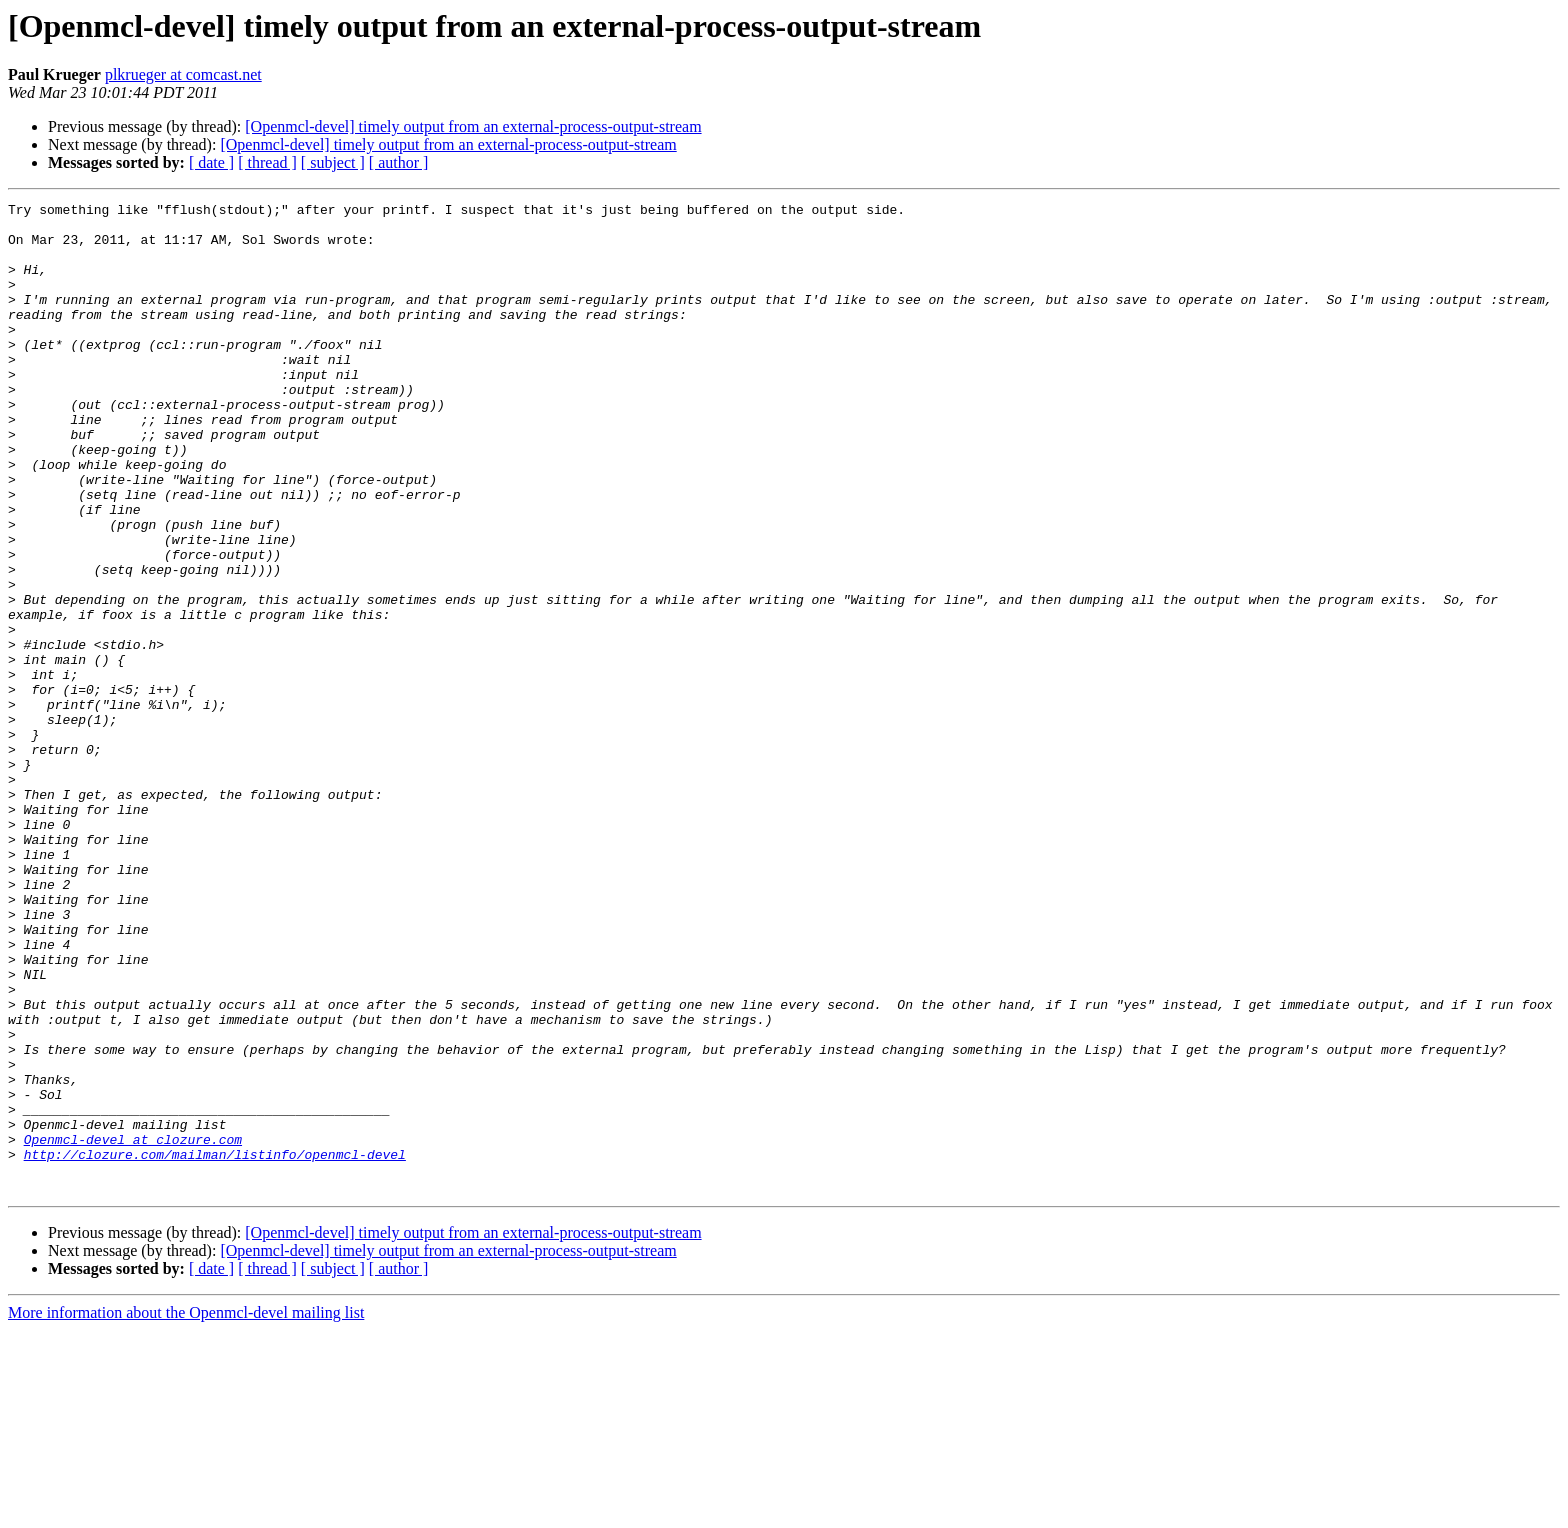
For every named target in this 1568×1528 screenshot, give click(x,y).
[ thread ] (267, 162)
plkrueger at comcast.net (183, 74)
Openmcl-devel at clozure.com (133, 1328)
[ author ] (399, 162)
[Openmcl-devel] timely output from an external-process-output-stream (473, 126)
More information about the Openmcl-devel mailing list (186, 1510)
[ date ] (211, 162)
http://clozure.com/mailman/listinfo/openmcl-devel (215, 1346)
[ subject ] (333, 162)
